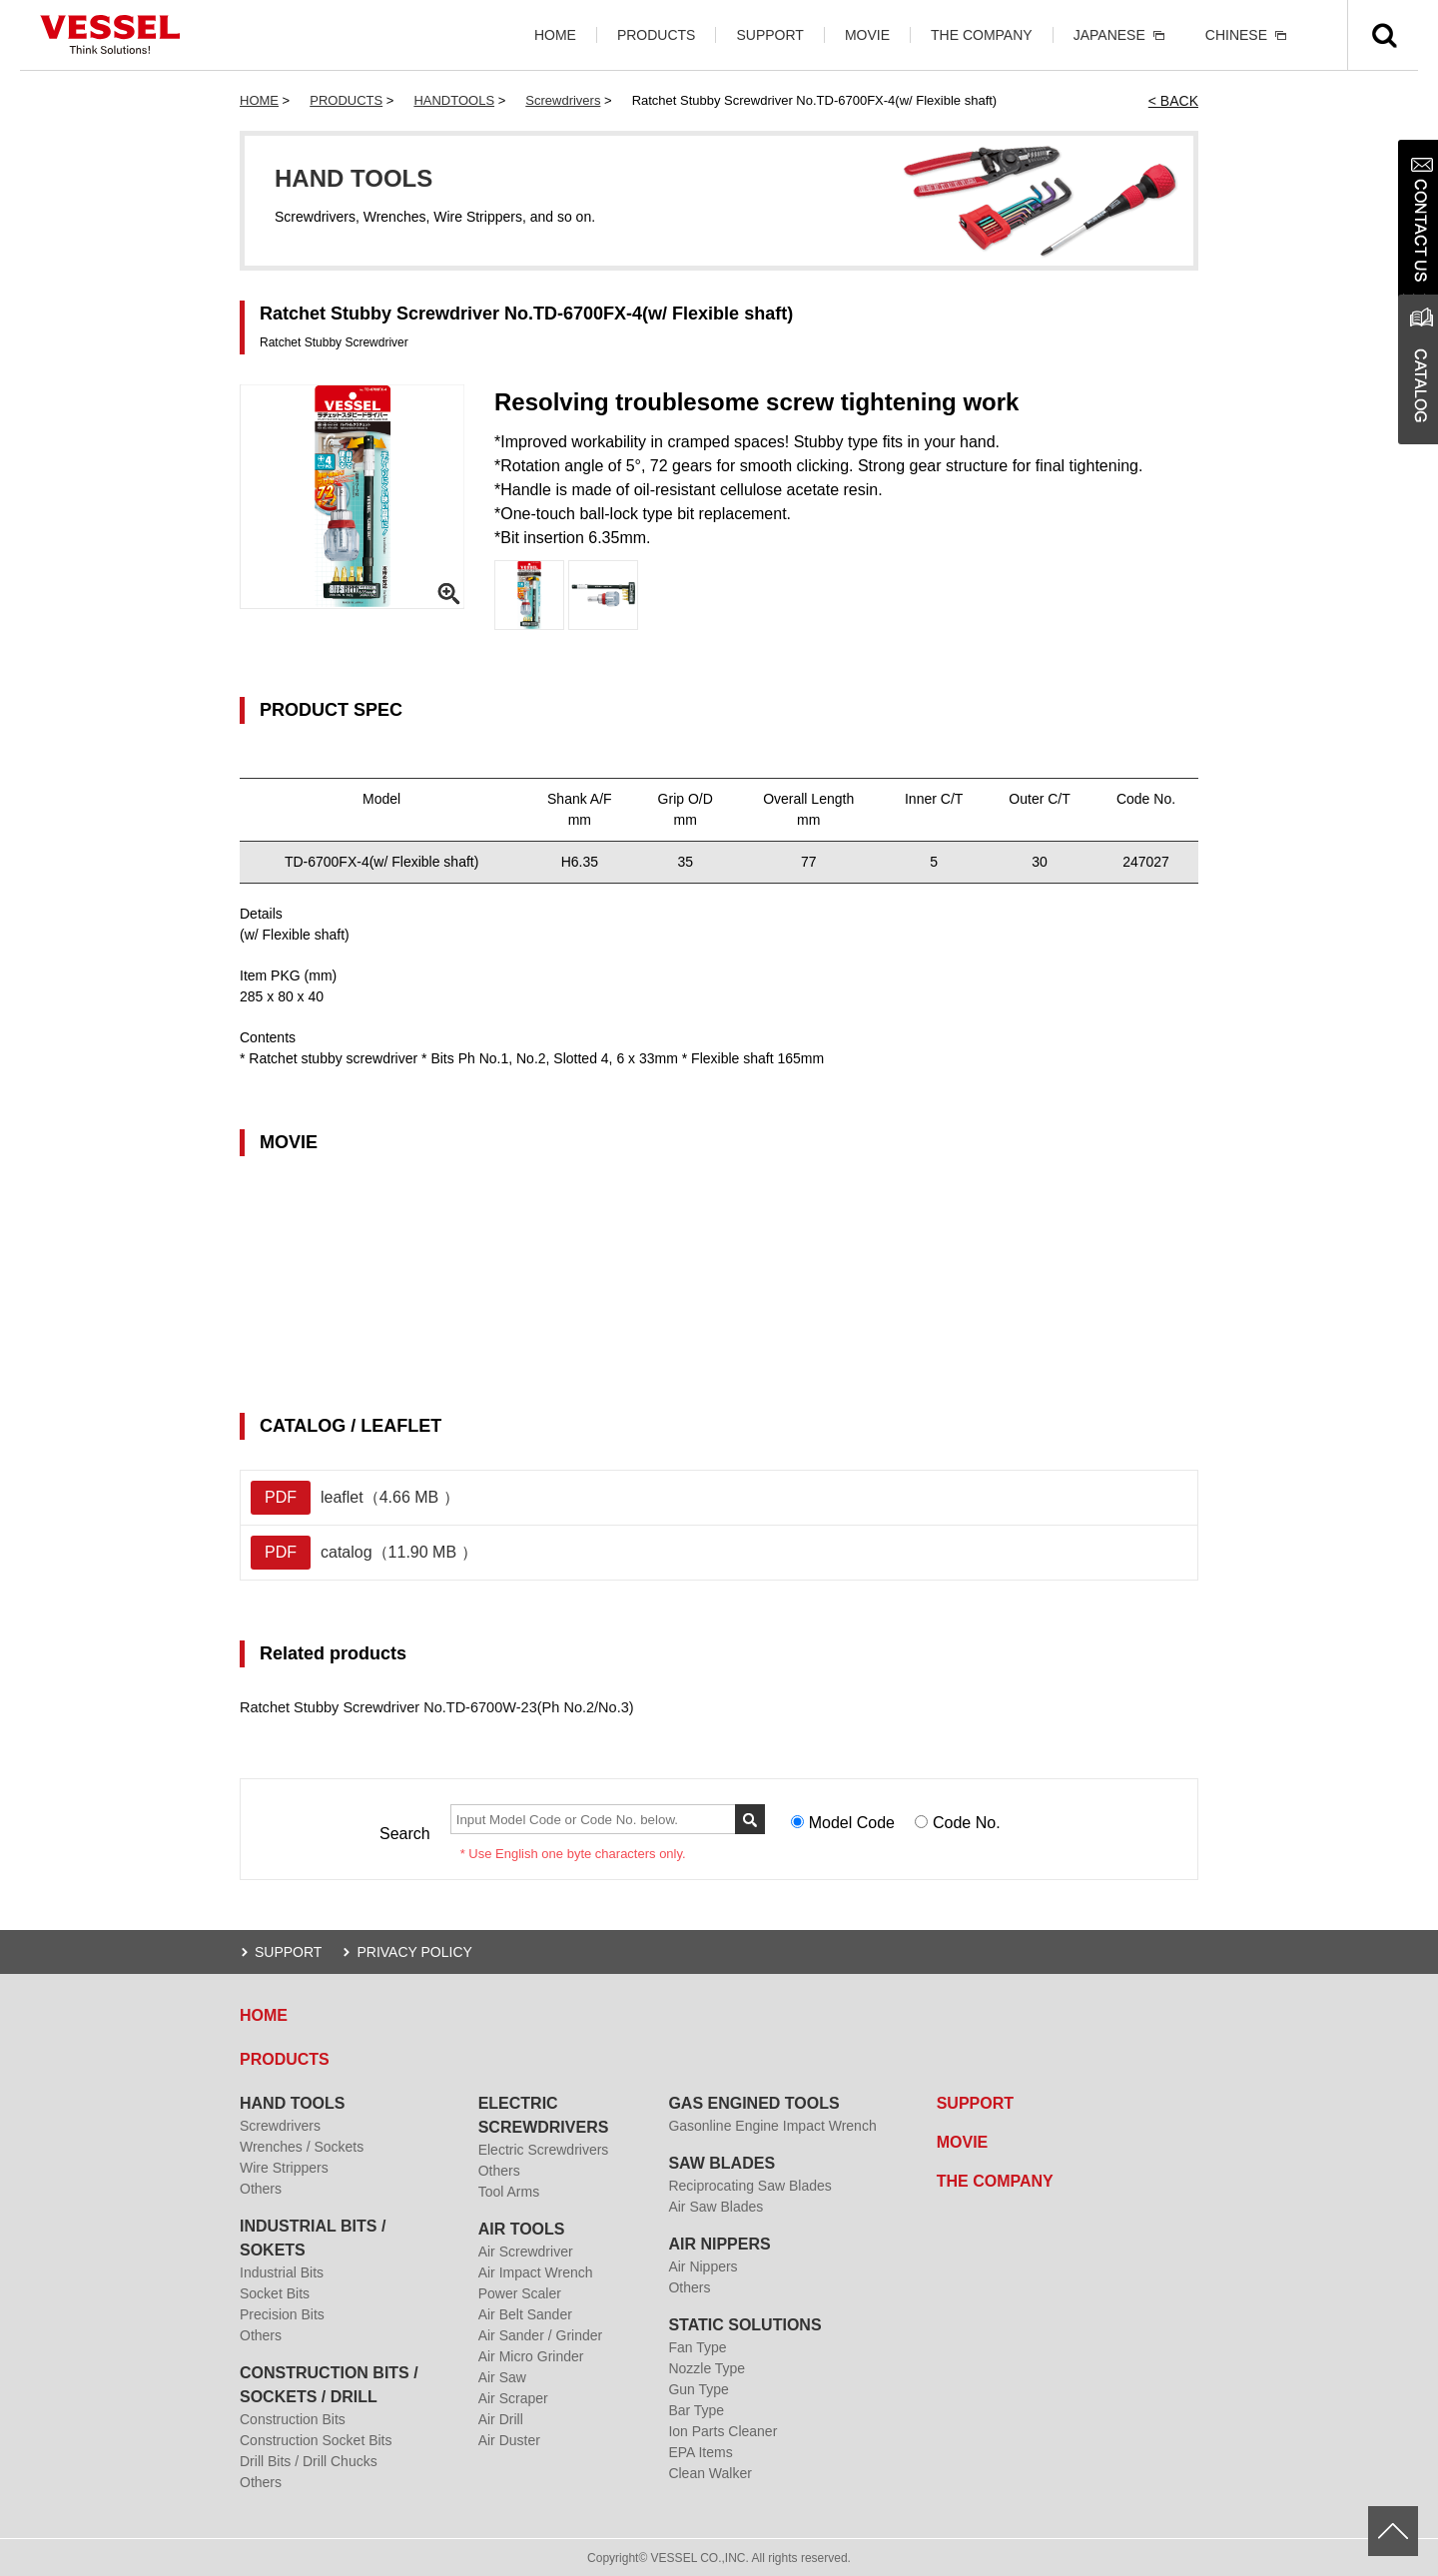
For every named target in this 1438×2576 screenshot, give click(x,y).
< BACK (1173, 101)
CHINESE (1236, 35)
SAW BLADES (721, 2162)
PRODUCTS (656, 35)
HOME (555, 35)
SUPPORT (769, 35)
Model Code (852, 1822)
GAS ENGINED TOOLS (753, 2102)
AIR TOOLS (521, 2228)
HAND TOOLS (292, 2102)
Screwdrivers (562, 100)
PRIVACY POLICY (414, 1951)
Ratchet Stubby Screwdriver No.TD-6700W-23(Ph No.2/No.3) (429, 1707)
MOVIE (867, 35)
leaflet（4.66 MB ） (355, 1498)
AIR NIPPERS (719, 2243)
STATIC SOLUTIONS (744, 2323)
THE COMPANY (982, 35)
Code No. (967, 1822)
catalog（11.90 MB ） (364, 1553)
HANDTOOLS (453, 100)
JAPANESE (1109, 35)
